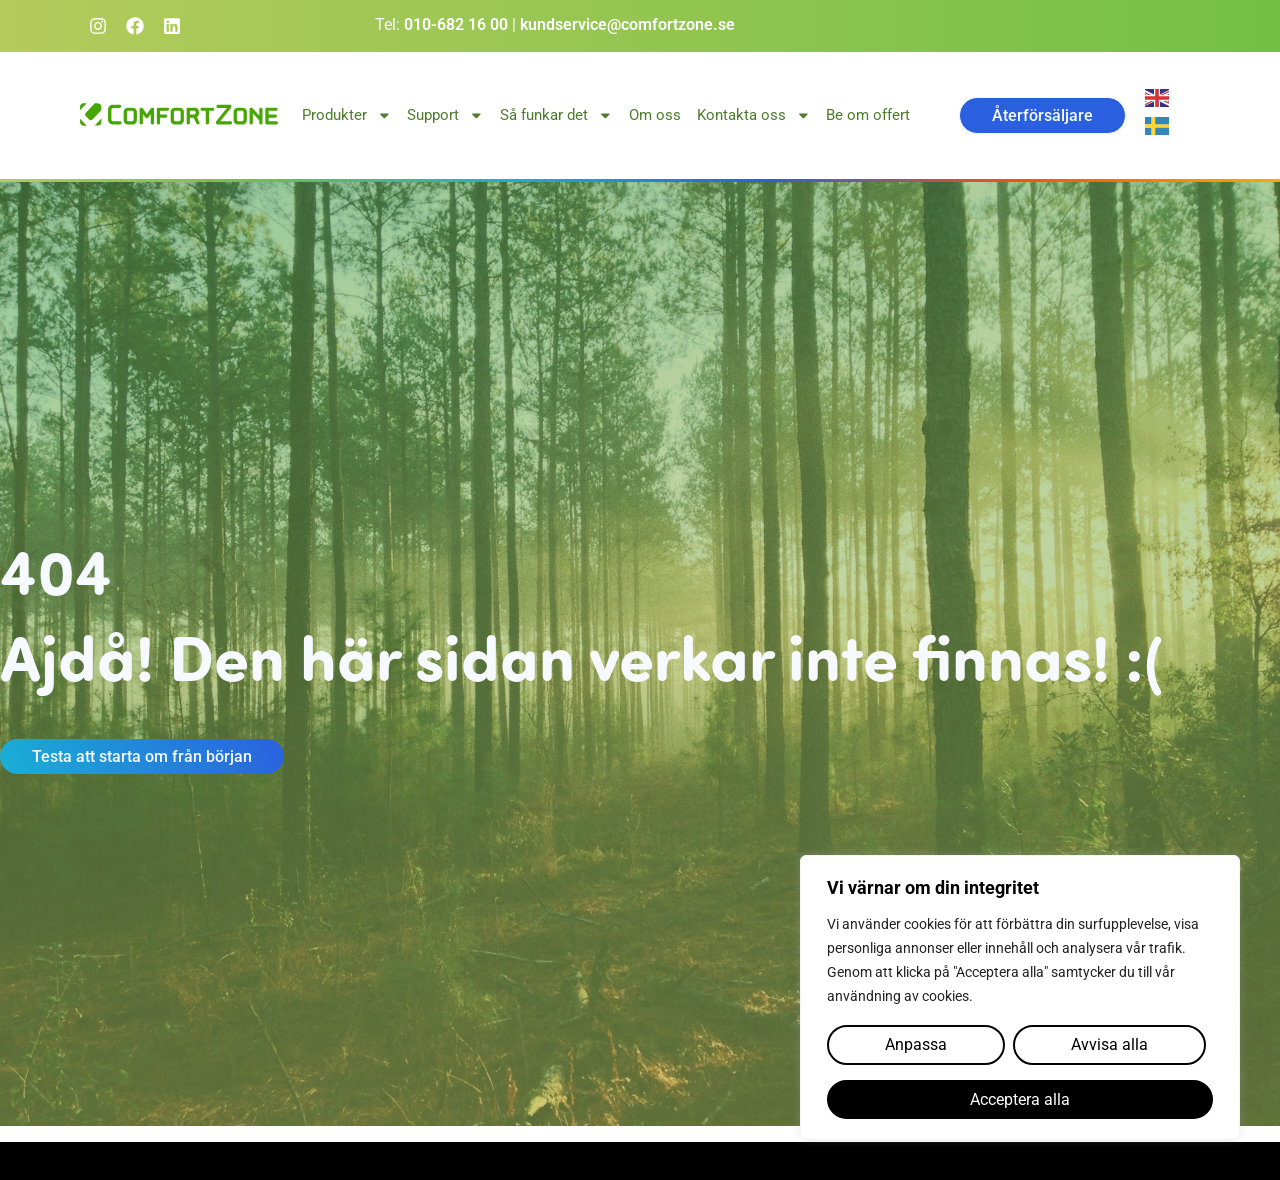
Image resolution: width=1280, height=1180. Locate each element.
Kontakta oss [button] (754, 115)
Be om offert (868, 115)
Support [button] (445, 115)
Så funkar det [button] (556, 115)
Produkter (347, 115)
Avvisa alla (1108, 1045)
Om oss (655, 115)
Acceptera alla (1020, 1099)
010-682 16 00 (456, 24)
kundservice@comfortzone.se (627, 24)
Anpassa (916, 1045)
